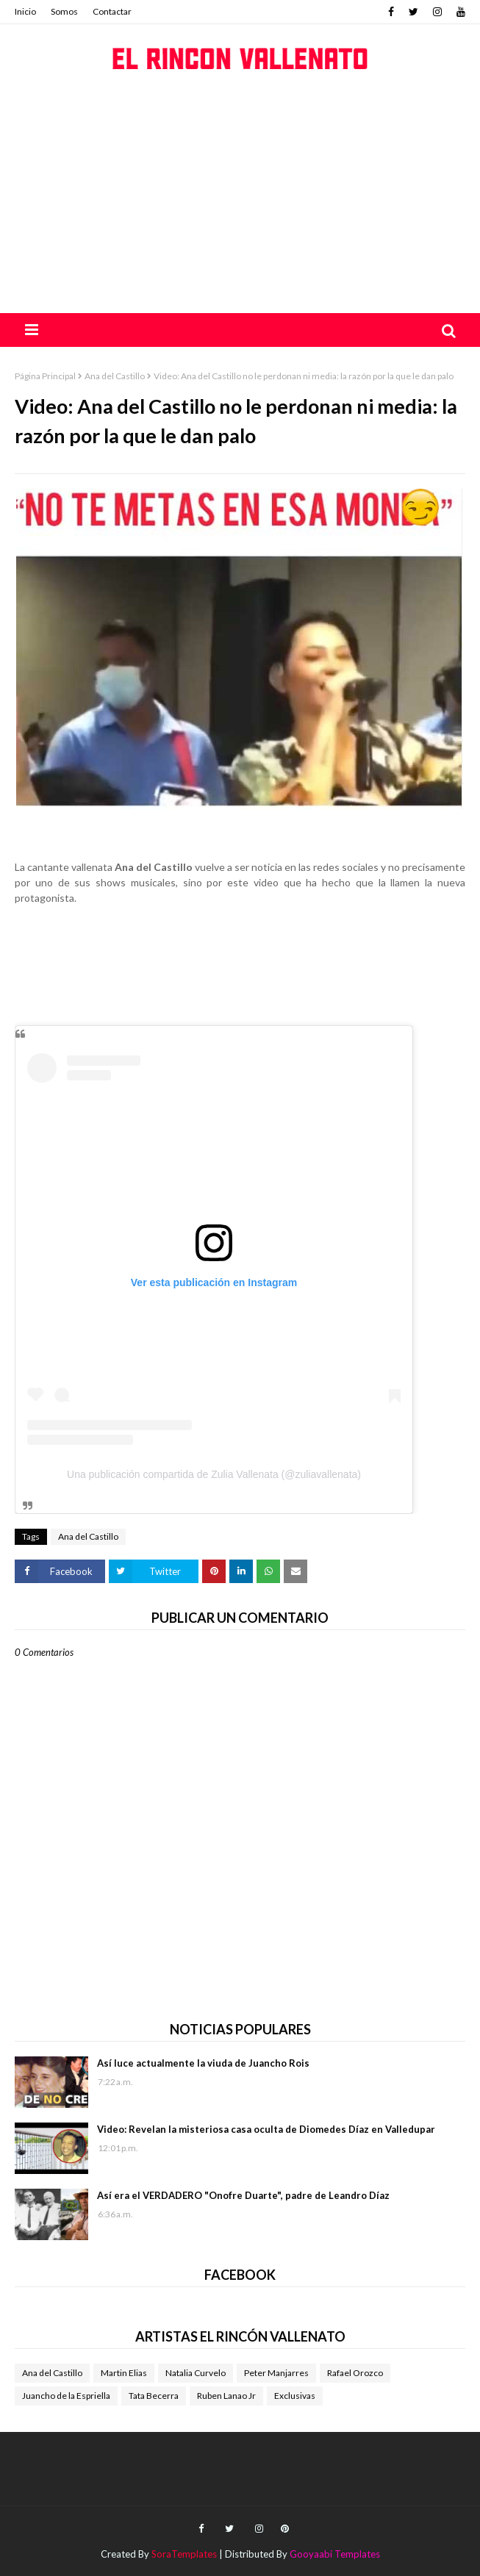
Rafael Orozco (355, 2372)
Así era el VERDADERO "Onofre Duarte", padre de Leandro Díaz (243, 2195)
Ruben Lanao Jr (226, 2395)
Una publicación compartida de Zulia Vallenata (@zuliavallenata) (214, 1474)
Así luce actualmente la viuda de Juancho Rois (203, 2063)
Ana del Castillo (115, 375)
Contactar (112, 11)
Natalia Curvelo (195, 2372)
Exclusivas (294, 2395)
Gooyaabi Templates (335, 2554)
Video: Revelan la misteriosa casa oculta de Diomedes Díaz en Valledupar (266, 2129)
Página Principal (45, 375)
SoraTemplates (184, 2554)
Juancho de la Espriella (66, 2395)
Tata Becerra (154, 2395)
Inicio (25, 11)
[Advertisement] (240, 203)
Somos (64, 11)
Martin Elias (124, 2372)
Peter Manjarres (276, 2372)
